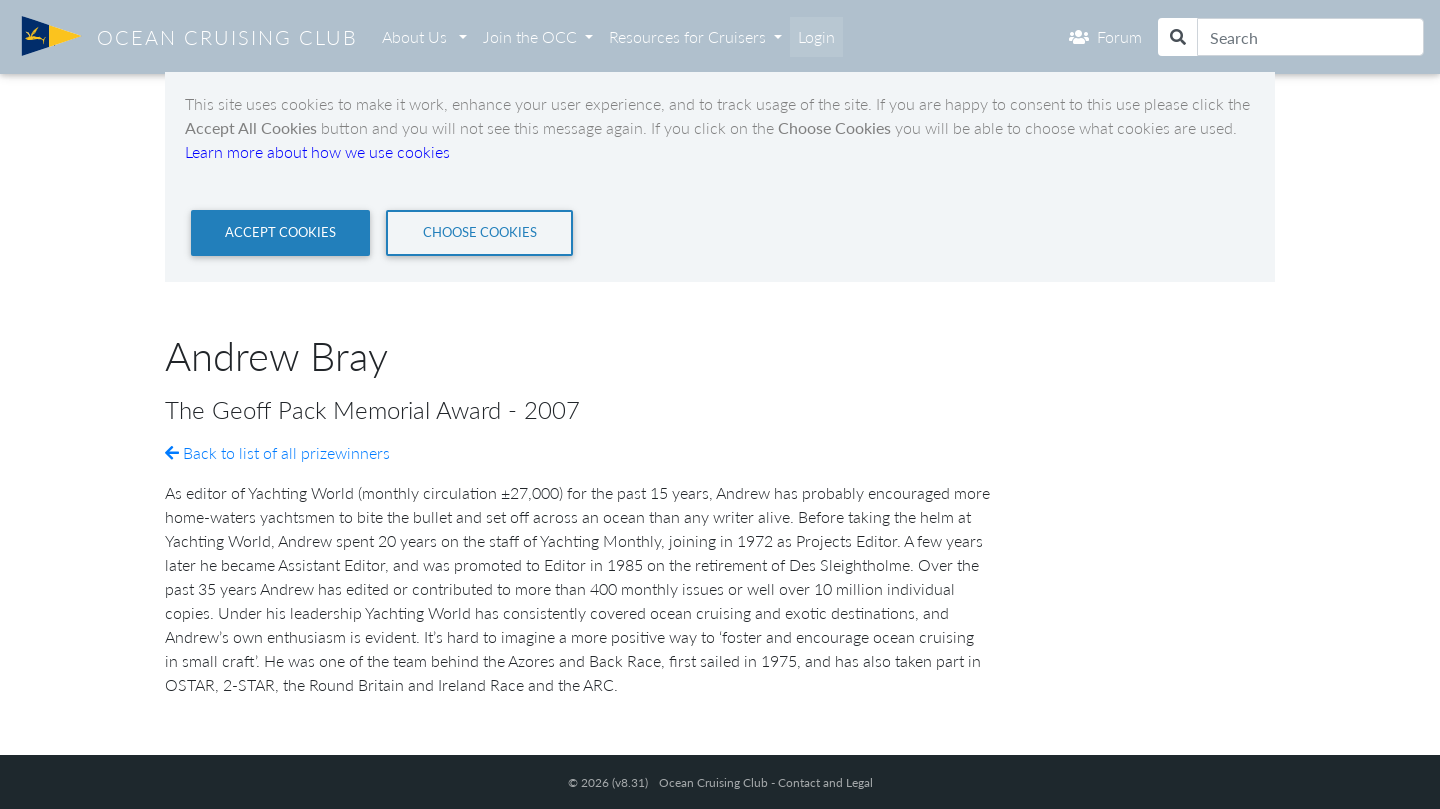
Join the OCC (530, 36)
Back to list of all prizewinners (277, 452)
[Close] (280, 233)
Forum (1105, 36)
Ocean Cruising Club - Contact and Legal (766, 782)
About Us (416, 36)
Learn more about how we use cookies (317, 151)
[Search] (1310, 37)
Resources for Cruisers (687, 36)
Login (816, 36)
